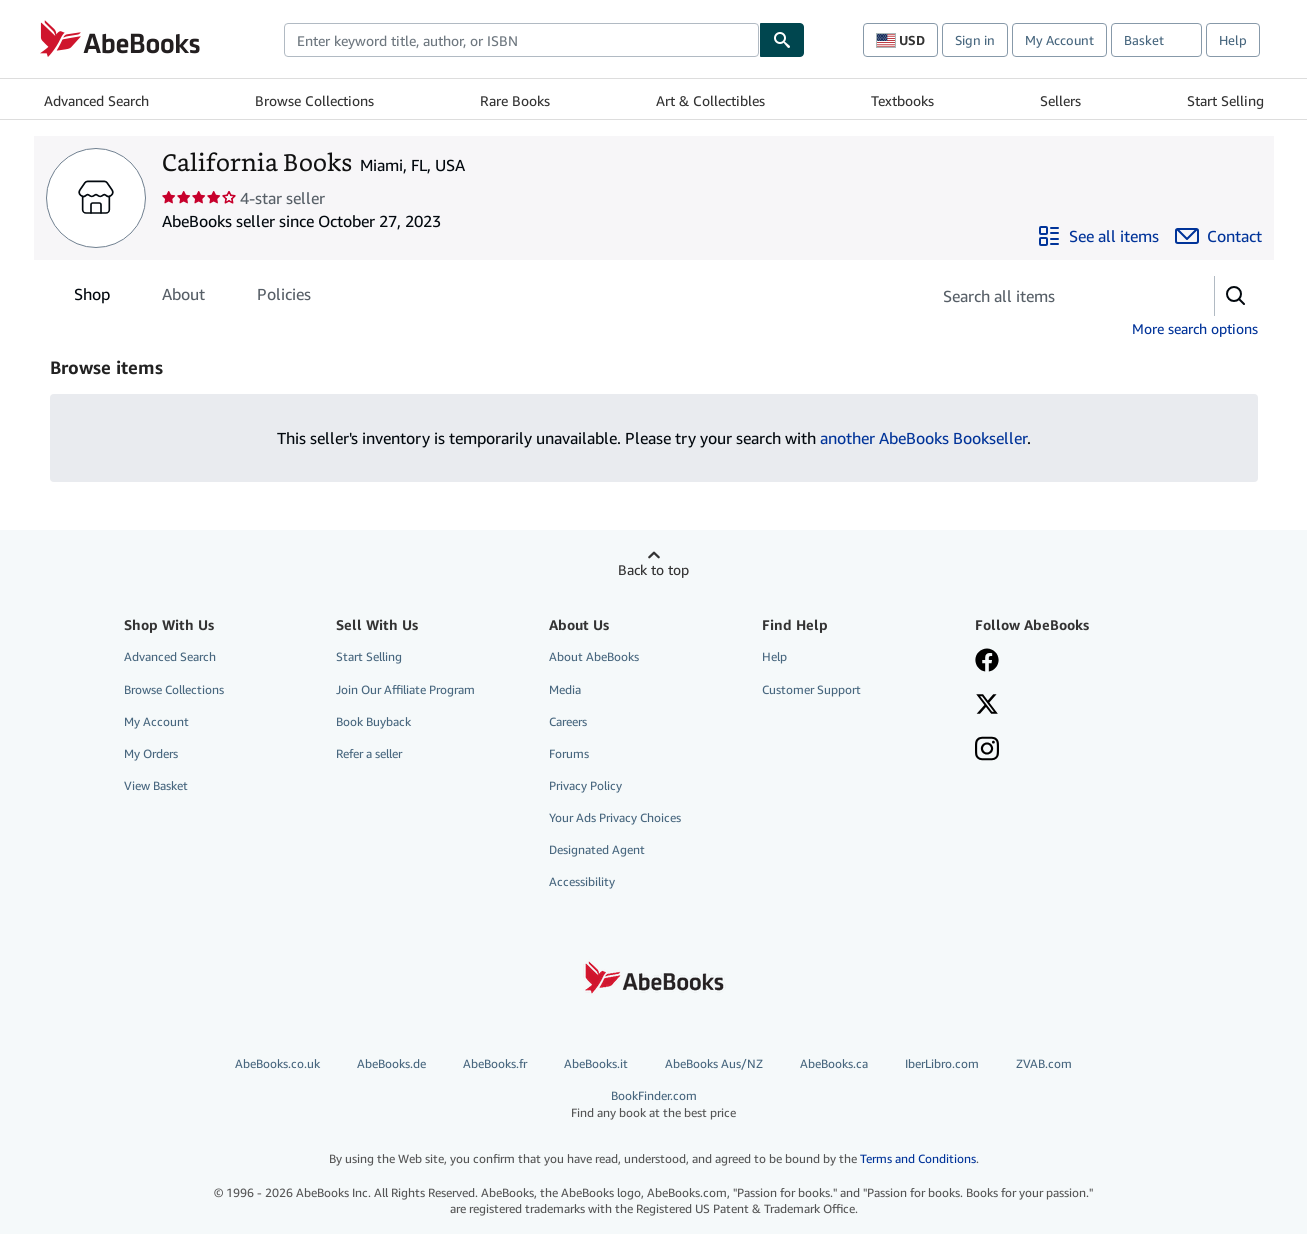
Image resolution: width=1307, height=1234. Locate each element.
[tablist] (192, 294)
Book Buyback (373, 721)
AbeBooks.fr (495, 1063)
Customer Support (811, 689)
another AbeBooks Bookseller (923, 438)
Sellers (1060, 100)
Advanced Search (96, 100)
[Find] (782, 40)
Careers (568, 721)
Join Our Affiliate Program (405, 689)
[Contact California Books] (1218, 236)
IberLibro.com (942, 1063)
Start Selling (1225, 100)
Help (1233, 40)
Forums (569, 753)
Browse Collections (314, 100)
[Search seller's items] (1052, 296)
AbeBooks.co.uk (277, 1063)
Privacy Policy (585, 785)
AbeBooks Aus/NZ (714, 1063)
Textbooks (902, 100)
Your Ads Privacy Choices (615, 817)
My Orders (151, 753)
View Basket (156, 785)
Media (565, 689)
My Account (1059, 40)
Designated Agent (597, 849)
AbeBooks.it (596, 1063)
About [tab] (183, 298)
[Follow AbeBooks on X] (987, 706)
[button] (1236, 296)
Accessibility (582, 881)
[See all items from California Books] (1098, 236)
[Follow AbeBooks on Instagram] (987, 751)
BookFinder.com (654, 1104)
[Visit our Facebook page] (987, 662)
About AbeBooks (594, 656)
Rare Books (515, 100)
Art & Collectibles (710, 100)
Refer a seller (369, 753)
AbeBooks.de (391, 1063)
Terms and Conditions (918, 1158)
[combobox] (521, 40)
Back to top (653, 569)
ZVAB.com (1044, 1063)
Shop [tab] (92, 298)
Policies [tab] (284, 298)
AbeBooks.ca (834, 1063)
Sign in (975, 40)
